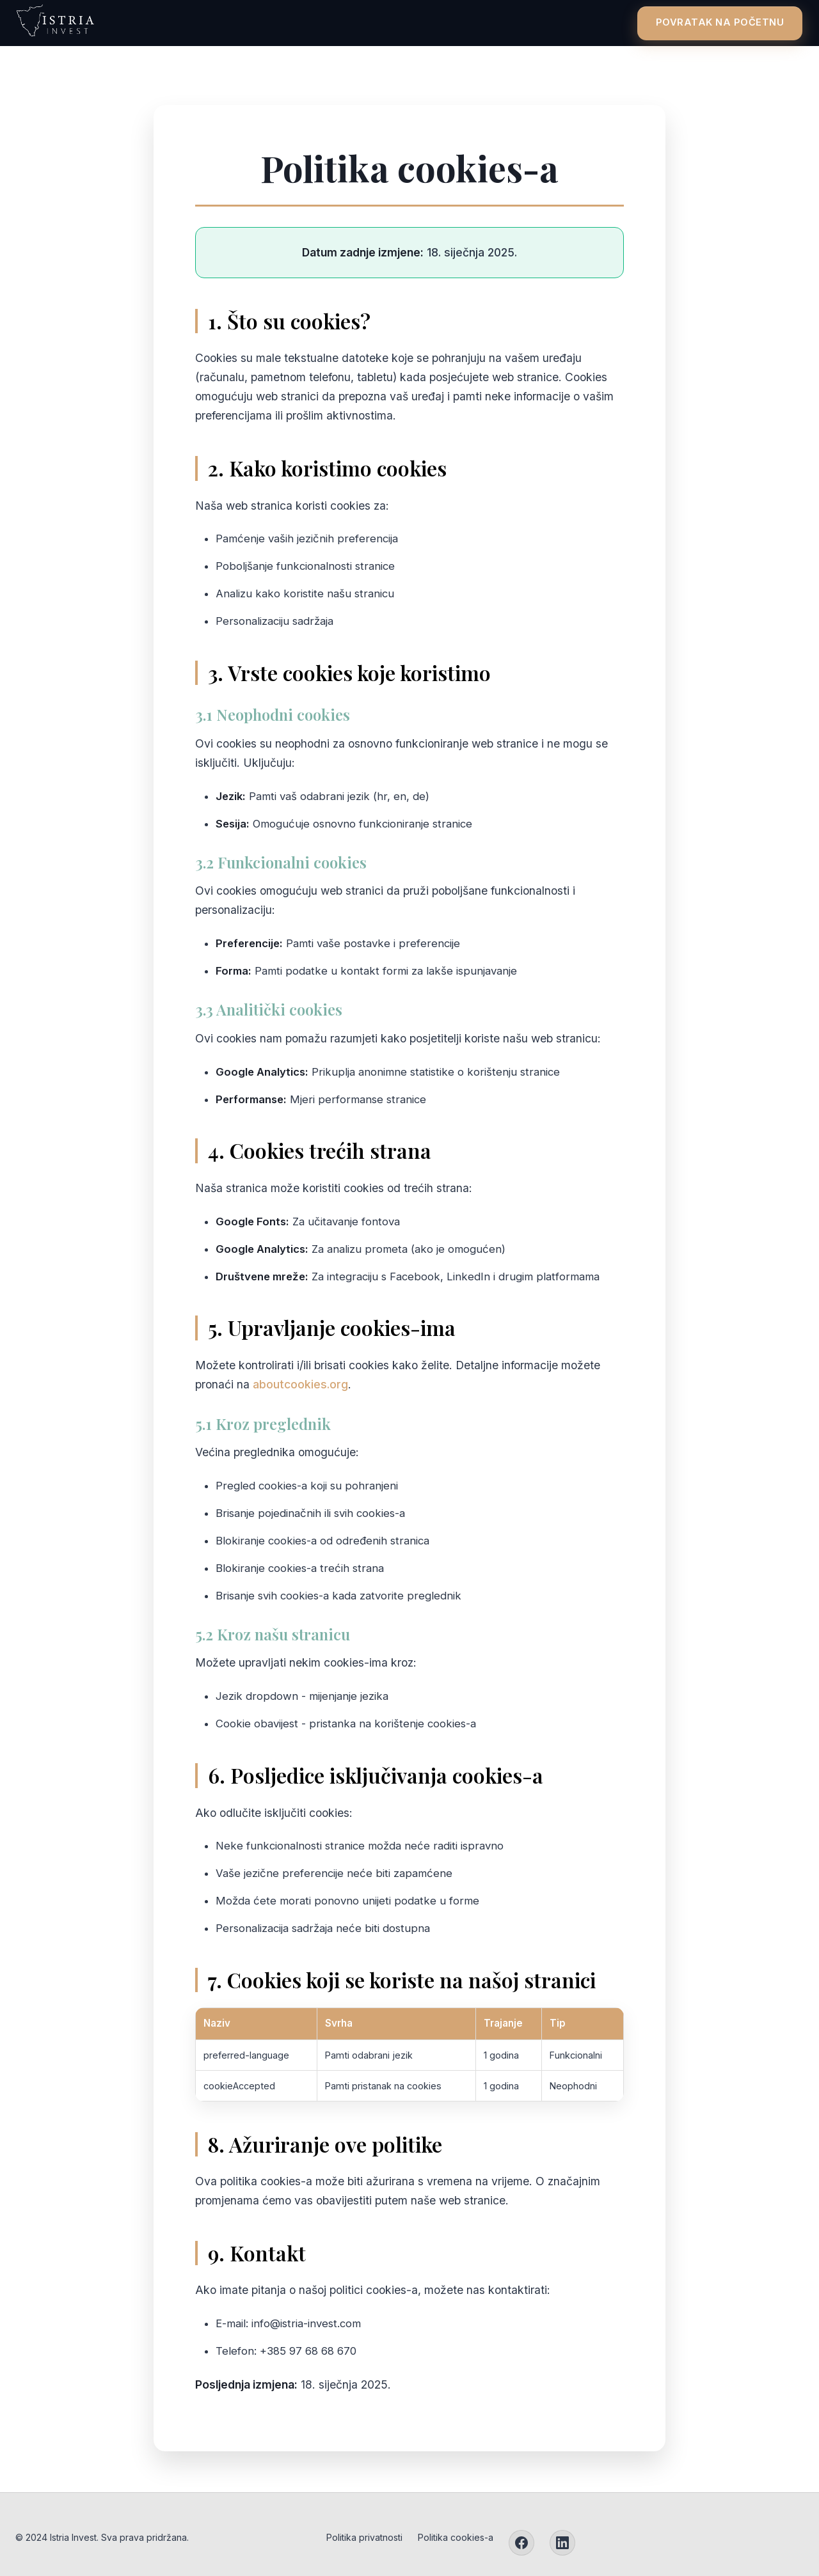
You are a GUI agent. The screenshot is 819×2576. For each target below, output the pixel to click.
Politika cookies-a (455, 2537)
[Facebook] (521, 2543)
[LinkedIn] (562, 2543)
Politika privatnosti (364, 2537)
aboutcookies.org (300, 1384)
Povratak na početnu (711, 22)
